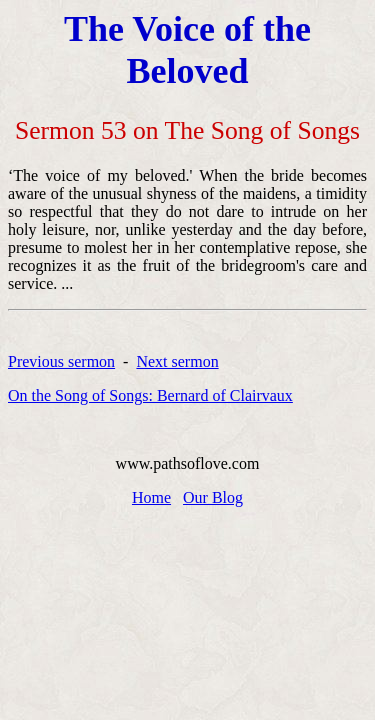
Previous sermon (61, 361)
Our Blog (213, 497)
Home (151, 497)
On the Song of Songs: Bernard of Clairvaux (150, 395)
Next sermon (177, 361)
